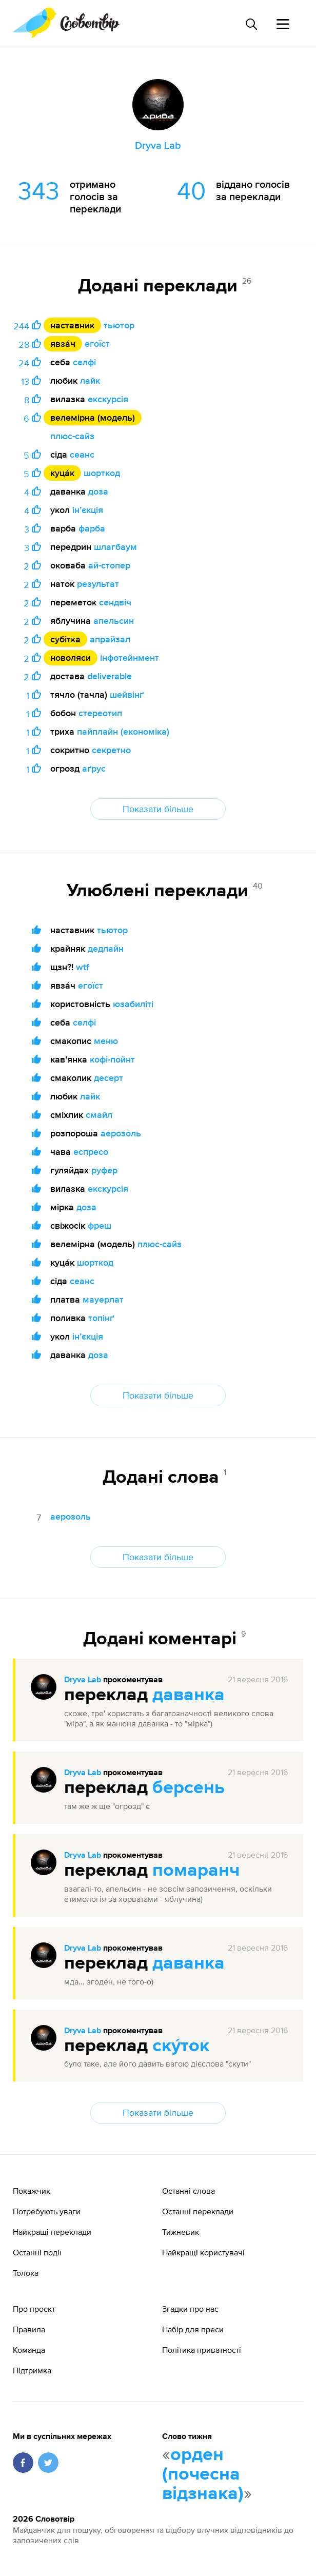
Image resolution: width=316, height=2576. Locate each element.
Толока (25, 2272)
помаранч (196, 1870)
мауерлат (103, 1299)
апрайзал (110, 639)
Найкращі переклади (52, 2231)
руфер (104, 1170)
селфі (84, 362)
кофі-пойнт (112, 1059)
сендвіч (115, 602)
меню (106, 1040)
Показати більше (158, 808)
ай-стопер (109, 565)
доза (98, 491)
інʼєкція (87, 509)
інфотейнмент (129, 657)
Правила (29, 2329)
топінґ (101, 1317)
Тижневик (180, 2231)
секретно (111, 749)
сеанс (82, 454)
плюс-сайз (72, 435)
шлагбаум (115, 546)
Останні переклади (197, 2211)
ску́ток (180, 2046)
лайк (90, 380)
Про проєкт (34, 2308)
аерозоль (121, 1133)
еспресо (90, 1151)
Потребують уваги (47, 2211)
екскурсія (108, 399)
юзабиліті (133, 1003)
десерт (108, 1077)
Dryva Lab (82, 1680)
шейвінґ (127, 694)
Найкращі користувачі (203, 2252)
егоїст (97, 343)
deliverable (109, 676)
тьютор (119, 325)
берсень (188, 1788)
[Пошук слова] (251, 24)
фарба (91, 528)
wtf (82, 966)
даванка (188, 1695)
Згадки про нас (190, 2308)
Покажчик (31, 2190)
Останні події (37, 2252)
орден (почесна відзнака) (203, 2474)
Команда (29, 2349)
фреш (99, 1225)
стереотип (100, 712)
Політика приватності (201, 2349)
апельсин (113, 620)
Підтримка (32, 2370)
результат (98, 583)
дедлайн (106, 948)
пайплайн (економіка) (123, 731)
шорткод (102, 472)
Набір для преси (193, 2329)
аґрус (94, 768)
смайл (99, 1114)
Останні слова (188, 2190)
